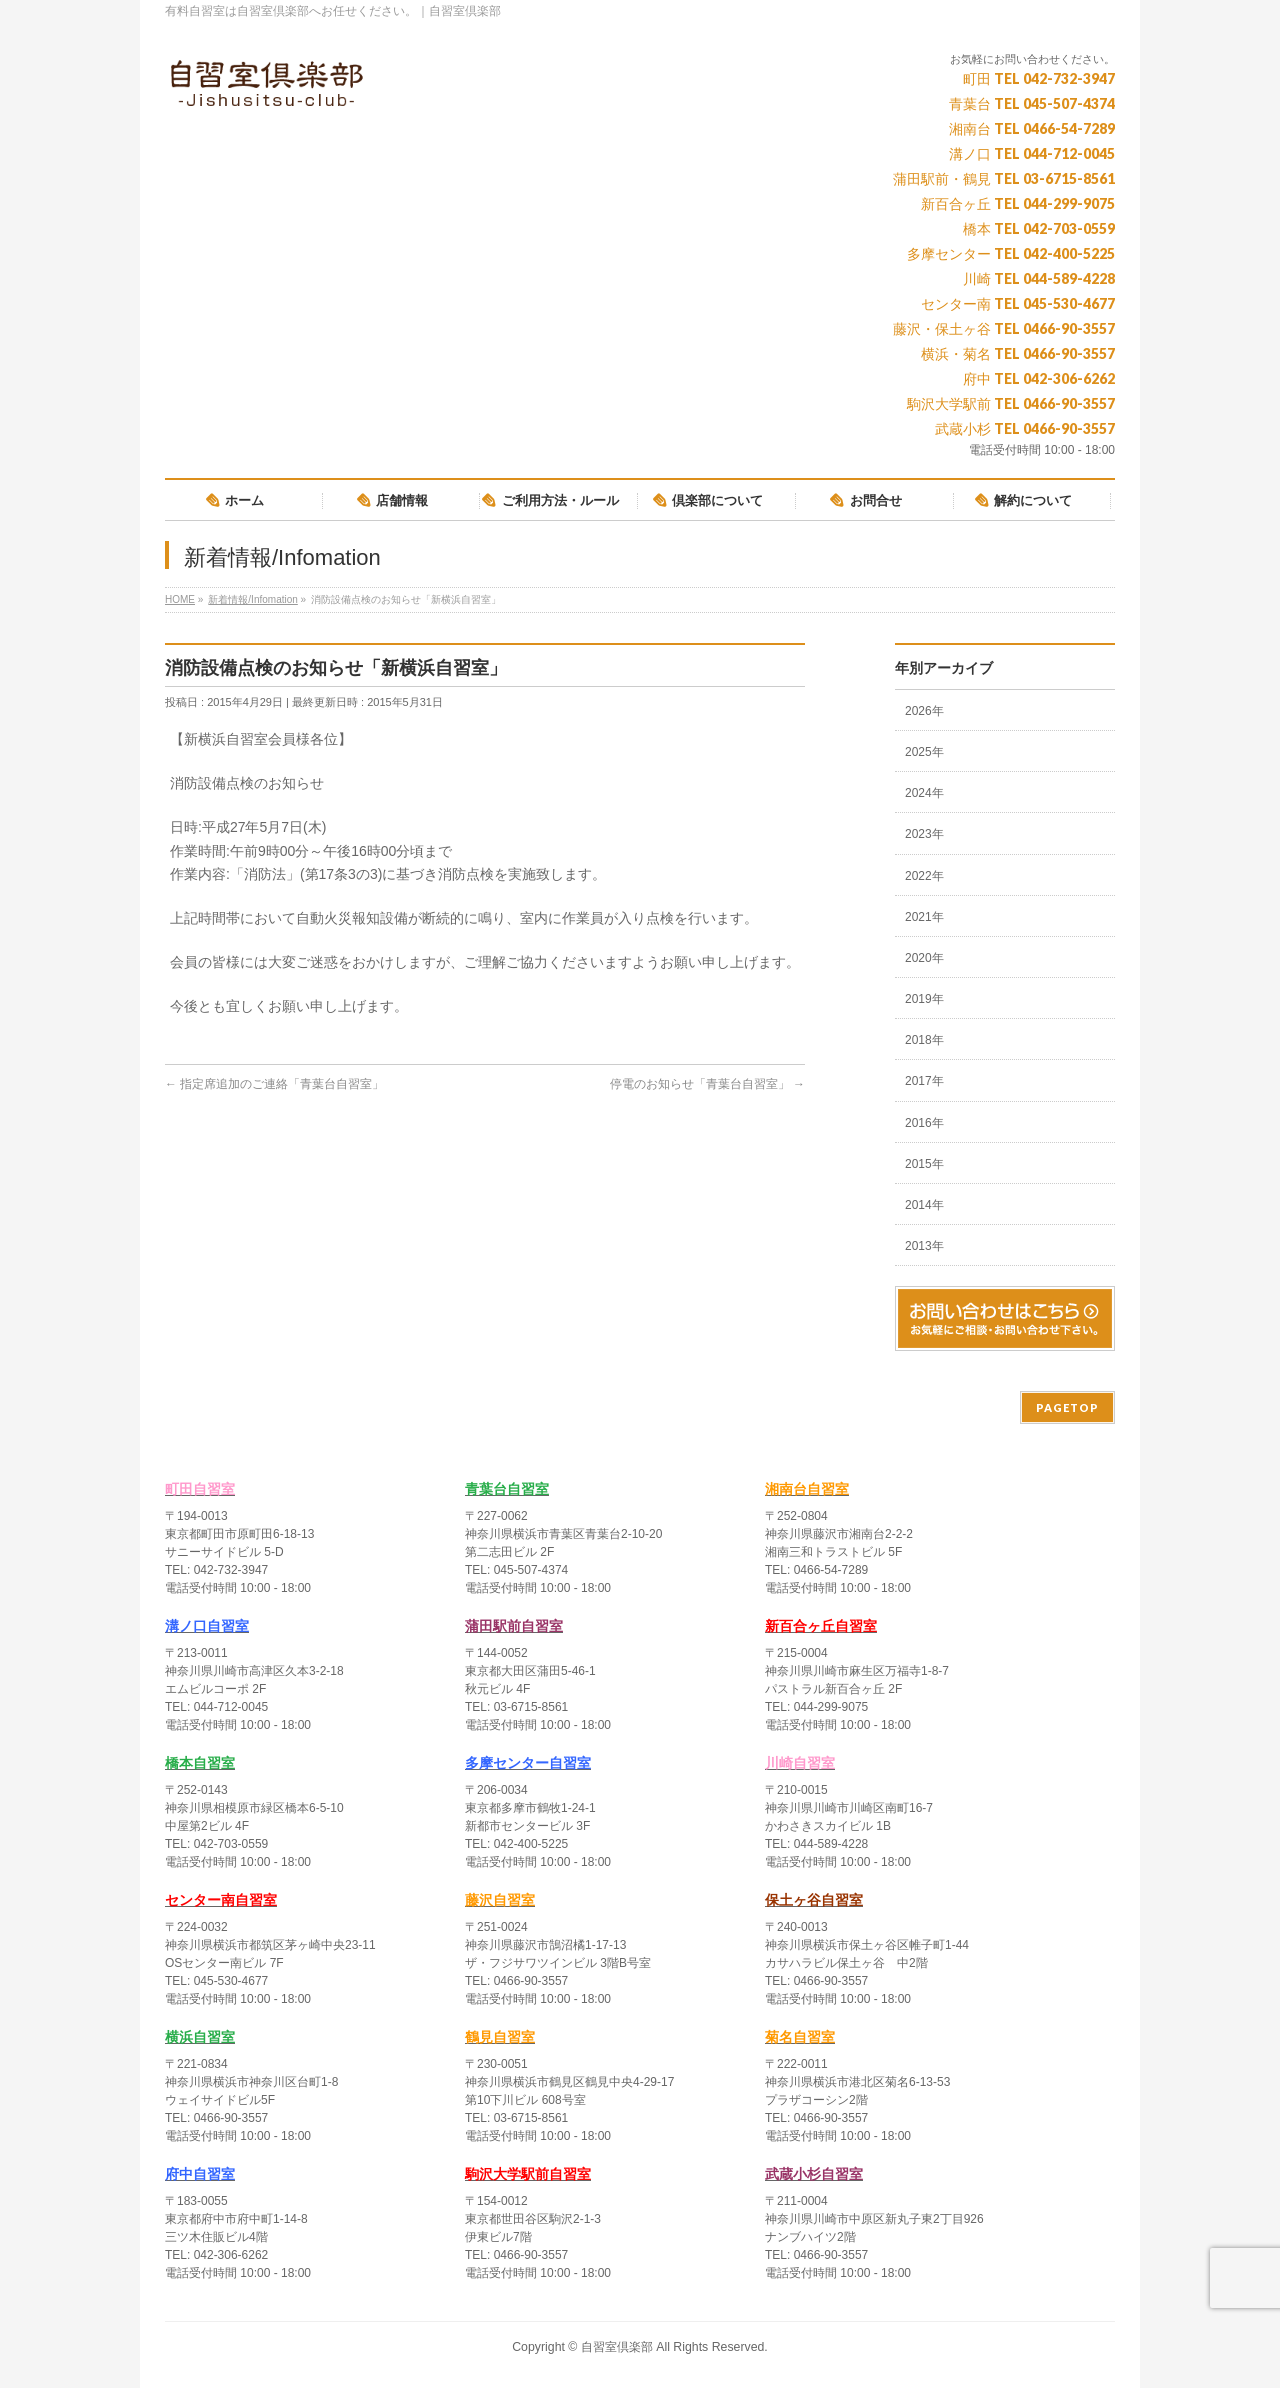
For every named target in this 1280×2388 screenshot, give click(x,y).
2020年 (924, 958)
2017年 (924, 1081)
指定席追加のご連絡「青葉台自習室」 (274, 1084)
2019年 (924, 999)
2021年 (924, 917)
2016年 (924, 1123)
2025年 (924, 752)
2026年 (924, 711)
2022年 (924, 876)
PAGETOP (1067, 1407)
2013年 (924, 1246)
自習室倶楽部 (617, 2347)
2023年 (924, 834)
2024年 (924, 793)
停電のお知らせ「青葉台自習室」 (707, 1084)
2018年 (924, 1040)
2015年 (924, 1164)
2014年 (924, 1205)
